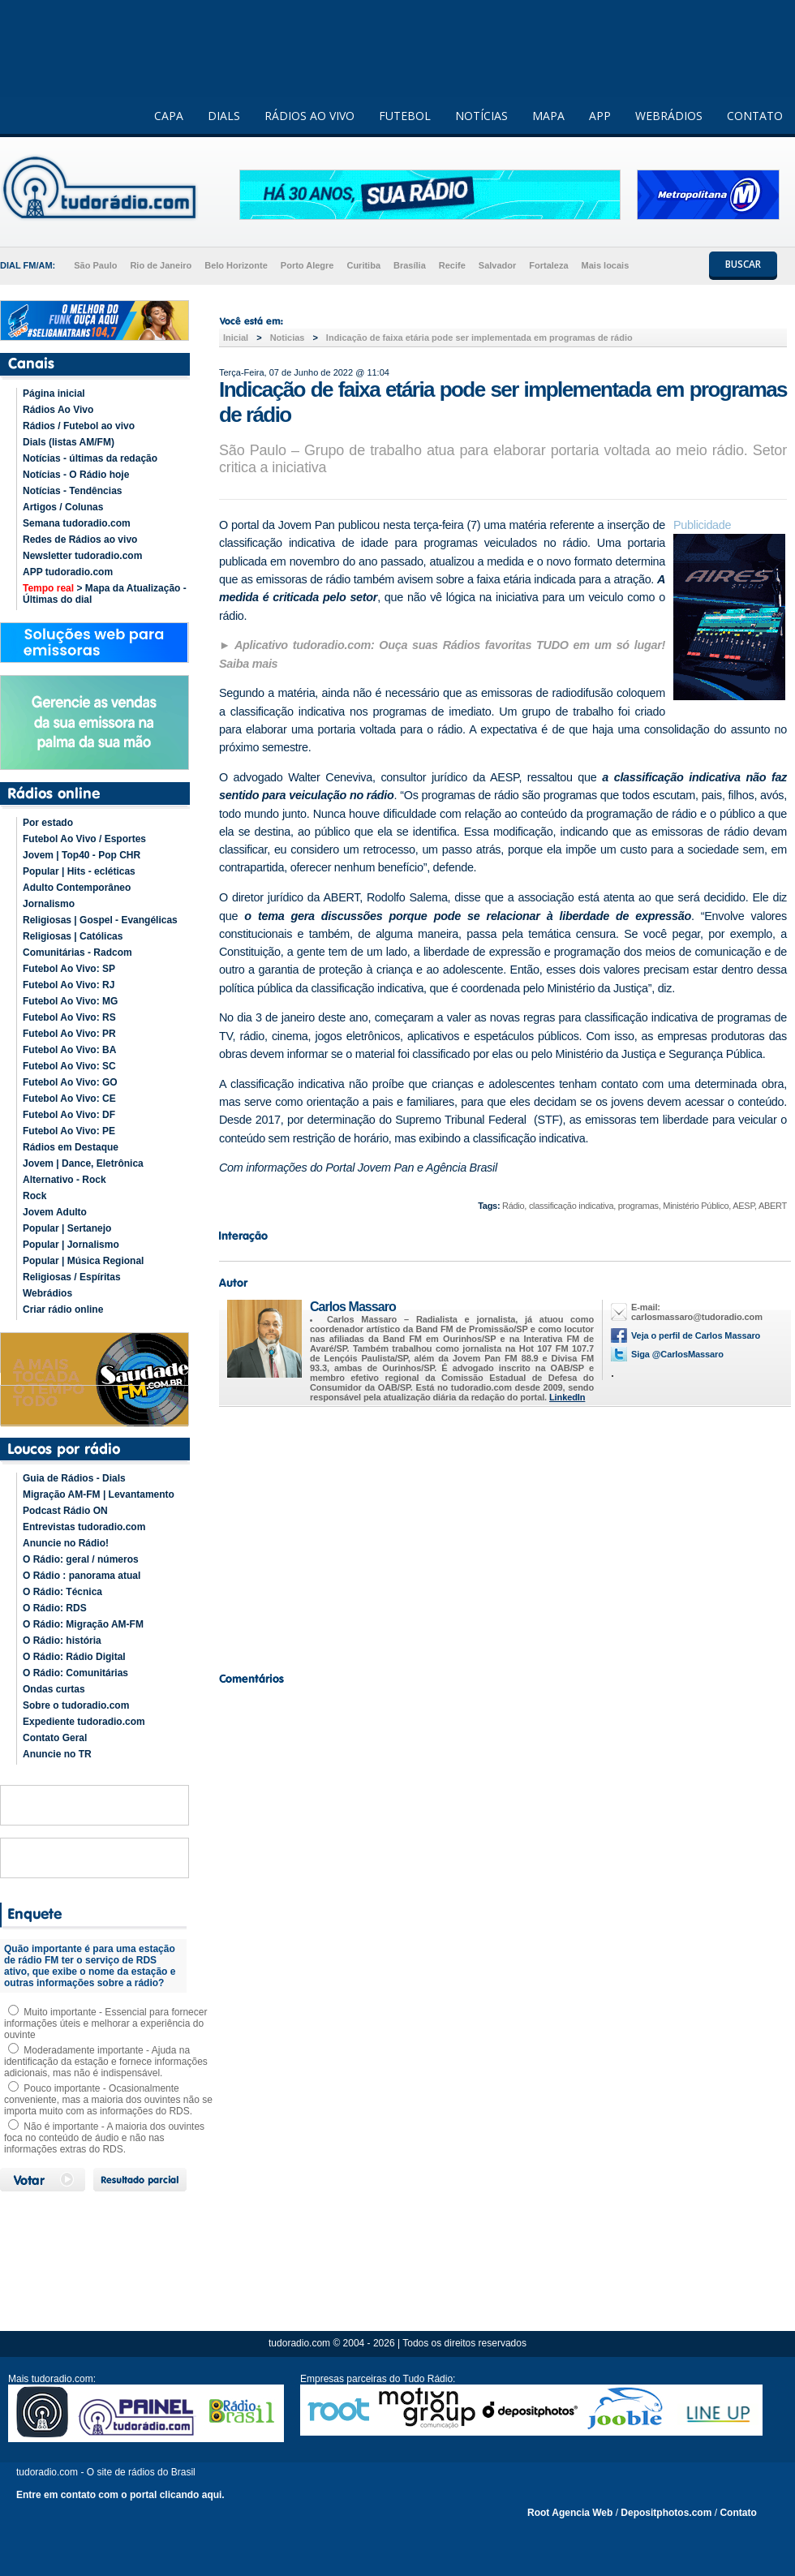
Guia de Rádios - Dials (74, 1478)
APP (600, 115)
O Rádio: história (62, 1640)
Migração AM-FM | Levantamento (98, 1494)
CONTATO (755, 115)
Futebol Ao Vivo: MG (70, 1001)
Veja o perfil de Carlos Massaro (695, 1335)
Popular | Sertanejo (67, 1228)
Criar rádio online (63, 1309)
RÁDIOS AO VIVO (309, 115)
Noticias (287, 337)
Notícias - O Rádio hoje (76, 474)
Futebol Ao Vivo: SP (69, 968)
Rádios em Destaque (70, 1147)
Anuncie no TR (57, 1754)
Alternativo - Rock (64, 1179)
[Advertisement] (503, 1535)
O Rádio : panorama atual (81, 1575)
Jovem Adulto (55, 1212)
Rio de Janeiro (160, 265)
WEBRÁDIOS (669, 115)
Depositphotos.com (666, 2512)
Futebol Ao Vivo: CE (69, 1098)
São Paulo (95, 265)
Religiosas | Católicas (72, 936)
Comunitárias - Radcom (77, 952)
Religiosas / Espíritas (72, 1277)
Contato (738, 2512)
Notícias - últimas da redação (90, 458)
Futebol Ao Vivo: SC (69, 1066)
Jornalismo (49, 904)
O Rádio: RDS (55, 1608)
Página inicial (54, 393)
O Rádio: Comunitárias (75, 1673)
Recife (452, 265)
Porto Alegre (307, 265)
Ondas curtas (54, 1689)
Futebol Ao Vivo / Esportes (84, 839)
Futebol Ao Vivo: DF (69, 1114)
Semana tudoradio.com (77, 523)
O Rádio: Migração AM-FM (83, 1624)
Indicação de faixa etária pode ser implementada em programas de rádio (479, 337)
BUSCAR (743, 264)
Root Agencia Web (569, 2512)
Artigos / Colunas (63, 507)
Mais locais (606, 265)
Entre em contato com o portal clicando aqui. (120, 2495)
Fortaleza (548, 265)
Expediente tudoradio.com (84, 1721)
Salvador (497, 265)
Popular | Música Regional (83, 1260)
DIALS (224, 115)
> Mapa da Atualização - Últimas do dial (105, 594)
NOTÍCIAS (481, 115)
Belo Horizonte (236, 265)
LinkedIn (567, 1397)
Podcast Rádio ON (65, 1510)
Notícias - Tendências (72, 491)
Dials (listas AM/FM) (68, 442)
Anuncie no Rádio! (66, 1543)
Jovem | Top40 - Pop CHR (81, 855)
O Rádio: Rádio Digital (74, 1656)
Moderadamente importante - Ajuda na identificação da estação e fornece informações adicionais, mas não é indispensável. (106, 2062)
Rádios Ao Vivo (58, 409)
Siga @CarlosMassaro (677, 1354)
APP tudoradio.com (68, 572)
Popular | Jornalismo (71, 1244)
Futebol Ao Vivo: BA (69, 1050)
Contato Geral (55, 1738)
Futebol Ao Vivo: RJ (68, 985)
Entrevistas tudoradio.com (84, 1527)
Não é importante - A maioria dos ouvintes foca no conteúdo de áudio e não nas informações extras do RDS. (104, 2138)
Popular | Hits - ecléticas (79, 871)
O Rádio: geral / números (81, 1559)
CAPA (168, 115)
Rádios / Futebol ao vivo (79, 426)
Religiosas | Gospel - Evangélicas (100, 920)
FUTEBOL (405, 115)
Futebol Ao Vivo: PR (69, 1033)
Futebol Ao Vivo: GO (70, 1082)
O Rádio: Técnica (62, 1592)
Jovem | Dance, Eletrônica (83, 1163)
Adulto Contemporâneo (77, 887)
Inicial (235, 337)
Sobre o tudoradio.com (76, 1705)
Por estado (48, 822)
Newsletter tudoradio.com (82, 555)
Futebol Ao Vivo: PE (69, 1131)
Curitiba (363, 265)
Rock (34, 1196)
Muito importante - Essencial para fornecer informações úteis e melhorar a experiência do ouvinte (105, 2023)
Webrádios (47, 1293)
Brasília (409, 265)
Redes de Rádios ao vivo (80, 539)
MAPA (548, 115)
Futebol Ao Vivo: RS (69, 1017)
